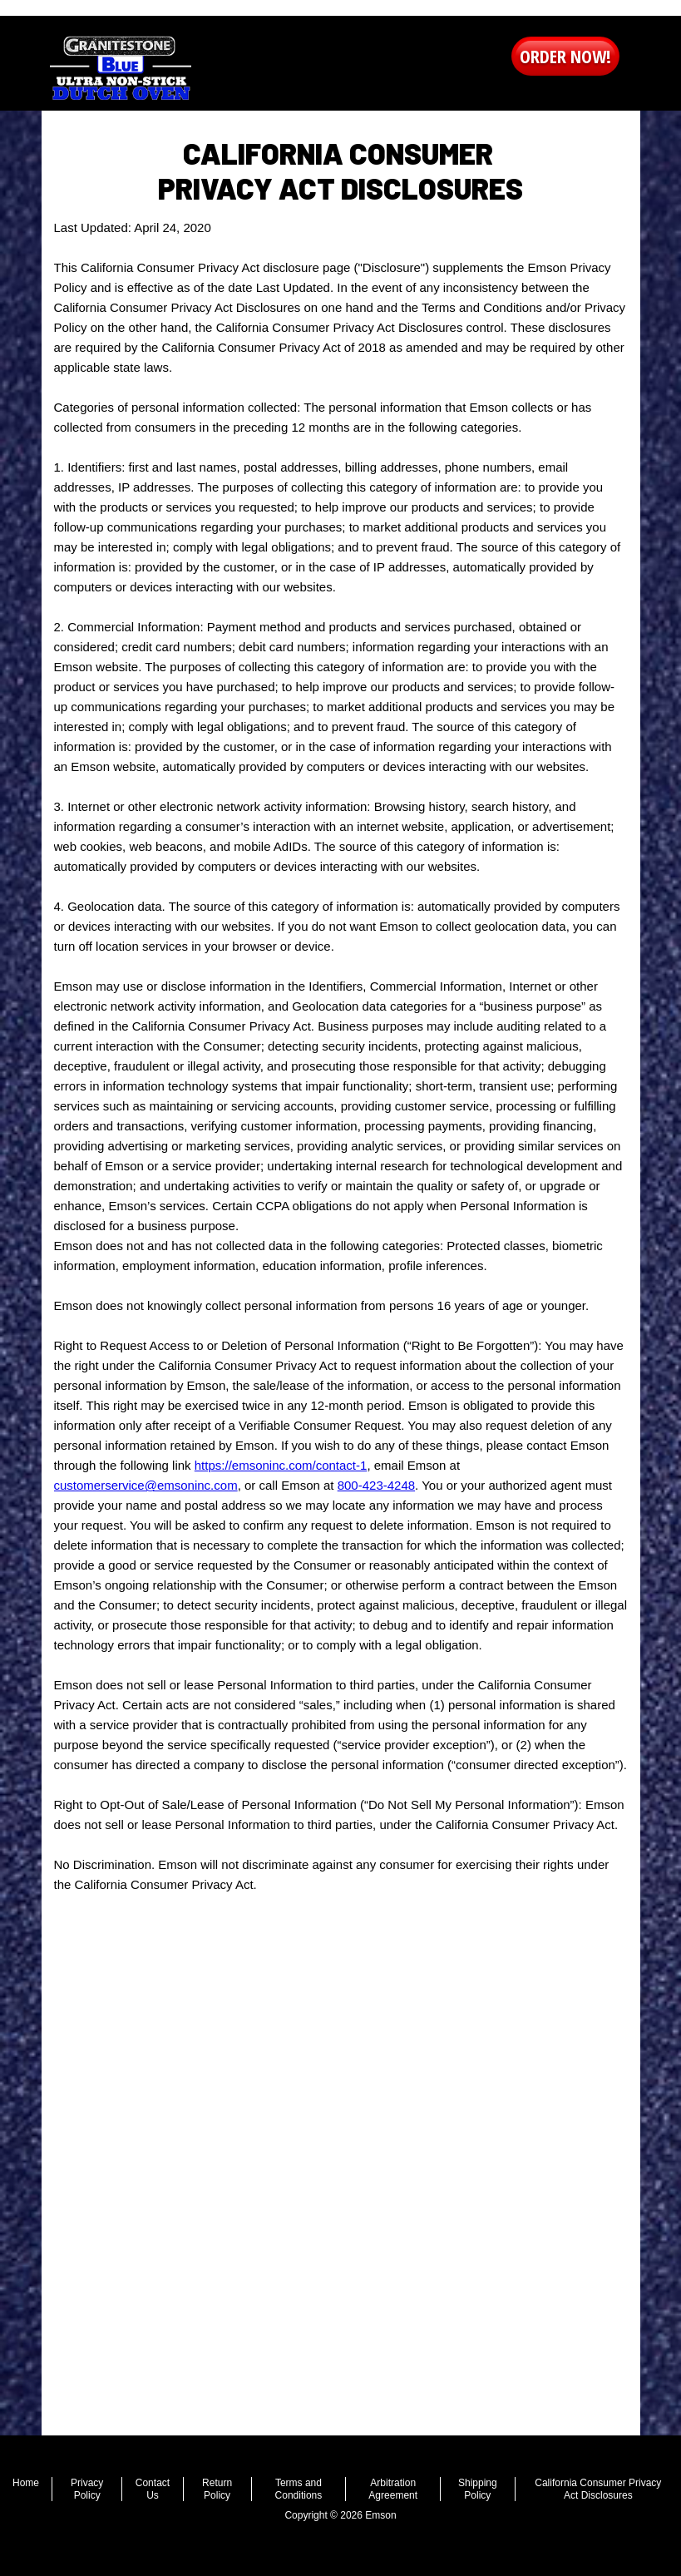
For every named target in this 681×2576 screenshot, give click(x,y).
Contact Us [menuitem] (153, 2488)
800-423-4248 (376, 1485)
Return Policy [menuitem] (217, 2488)
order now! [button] (565, 55)
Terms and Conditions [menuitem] (299, 2488)
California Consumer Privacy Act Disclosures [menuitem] (598, 2488)
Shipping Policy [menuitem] (477, 2488)
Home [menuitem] (25, 2483)
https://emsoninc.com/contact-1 (281, 1465)
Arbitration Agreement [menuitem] (392, 2488)
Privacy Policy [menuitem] (87, 2488)
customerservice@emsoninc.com (146, 1485)
